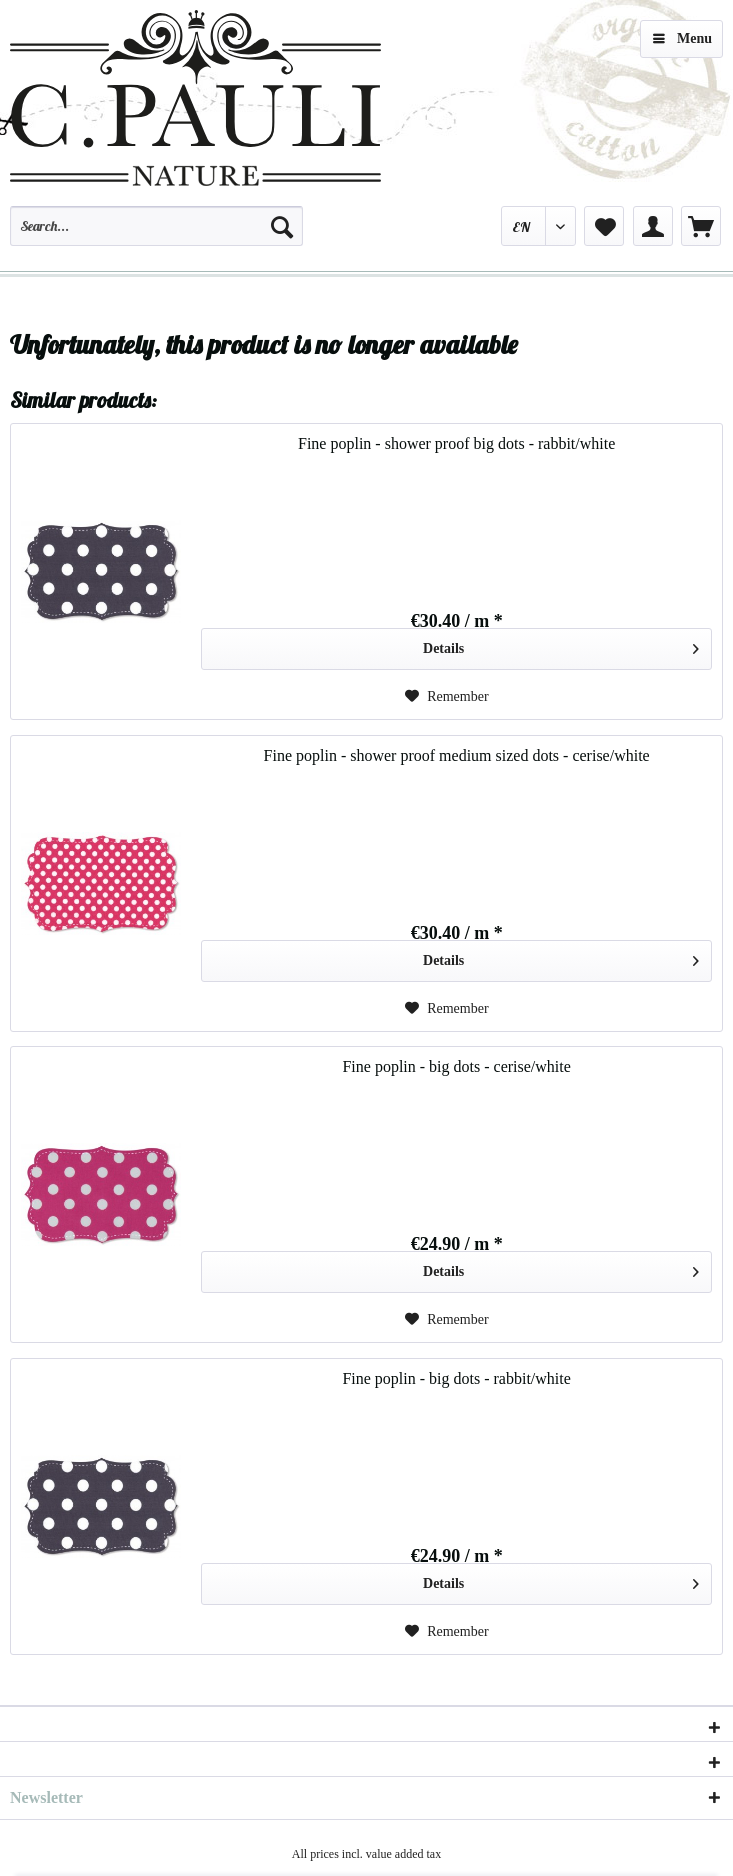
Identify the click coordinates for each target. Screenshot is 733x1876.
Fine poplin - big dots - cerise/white (456, 1066)
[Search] (282, 226)
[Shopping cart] (701, 226)
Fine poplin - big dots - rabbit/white (456, 1378)
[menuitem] (156, 235)
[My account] (653, 226)
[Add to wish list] (447, 697)
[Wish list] (604, 226)
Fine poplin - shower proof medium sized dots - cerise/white (457, 755)
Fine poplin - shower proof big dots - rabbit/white (456, 443)
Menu (682, 34)
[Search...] (156, 226)
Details (561, 644)
